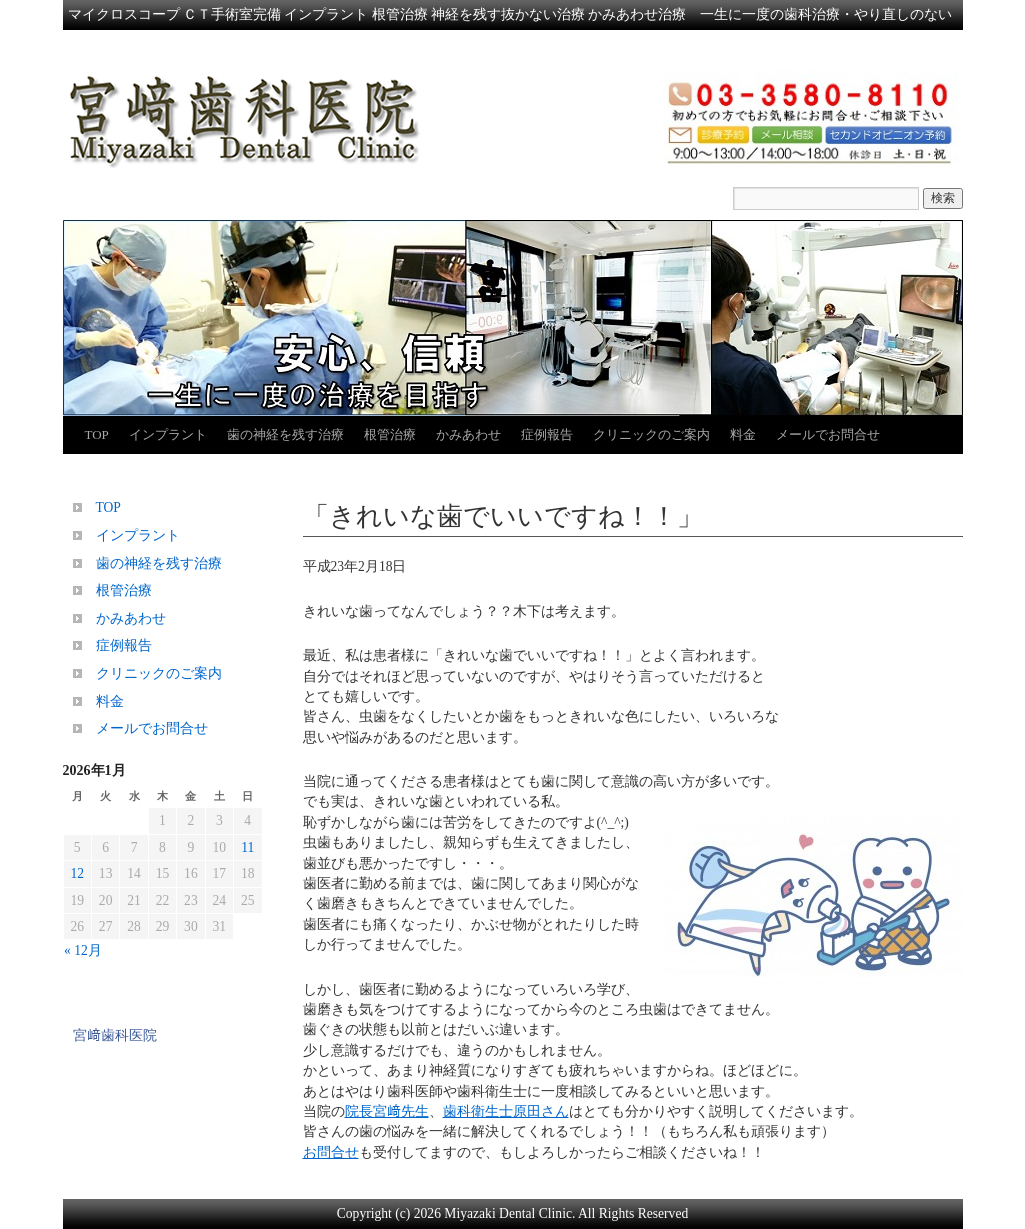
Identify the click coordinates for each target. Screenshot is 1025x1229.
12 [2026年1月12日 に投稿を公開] (77, 873)
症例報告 (547, 434)
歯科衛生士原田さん (506, 1111)
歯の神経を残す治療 (285, 434)
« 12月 (83, 950)
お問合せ (331, 1152)
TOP (97, 434)
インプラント (168, 434)
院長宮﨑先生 (387, 1111)
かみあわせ (468, 434)
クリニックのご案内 (651, 434)
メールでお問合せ (828, 434)
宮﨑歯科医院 (115, 1035)
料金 (743, 434)
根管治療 (390, 434)
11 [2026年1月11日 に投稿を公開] (247, 847)
